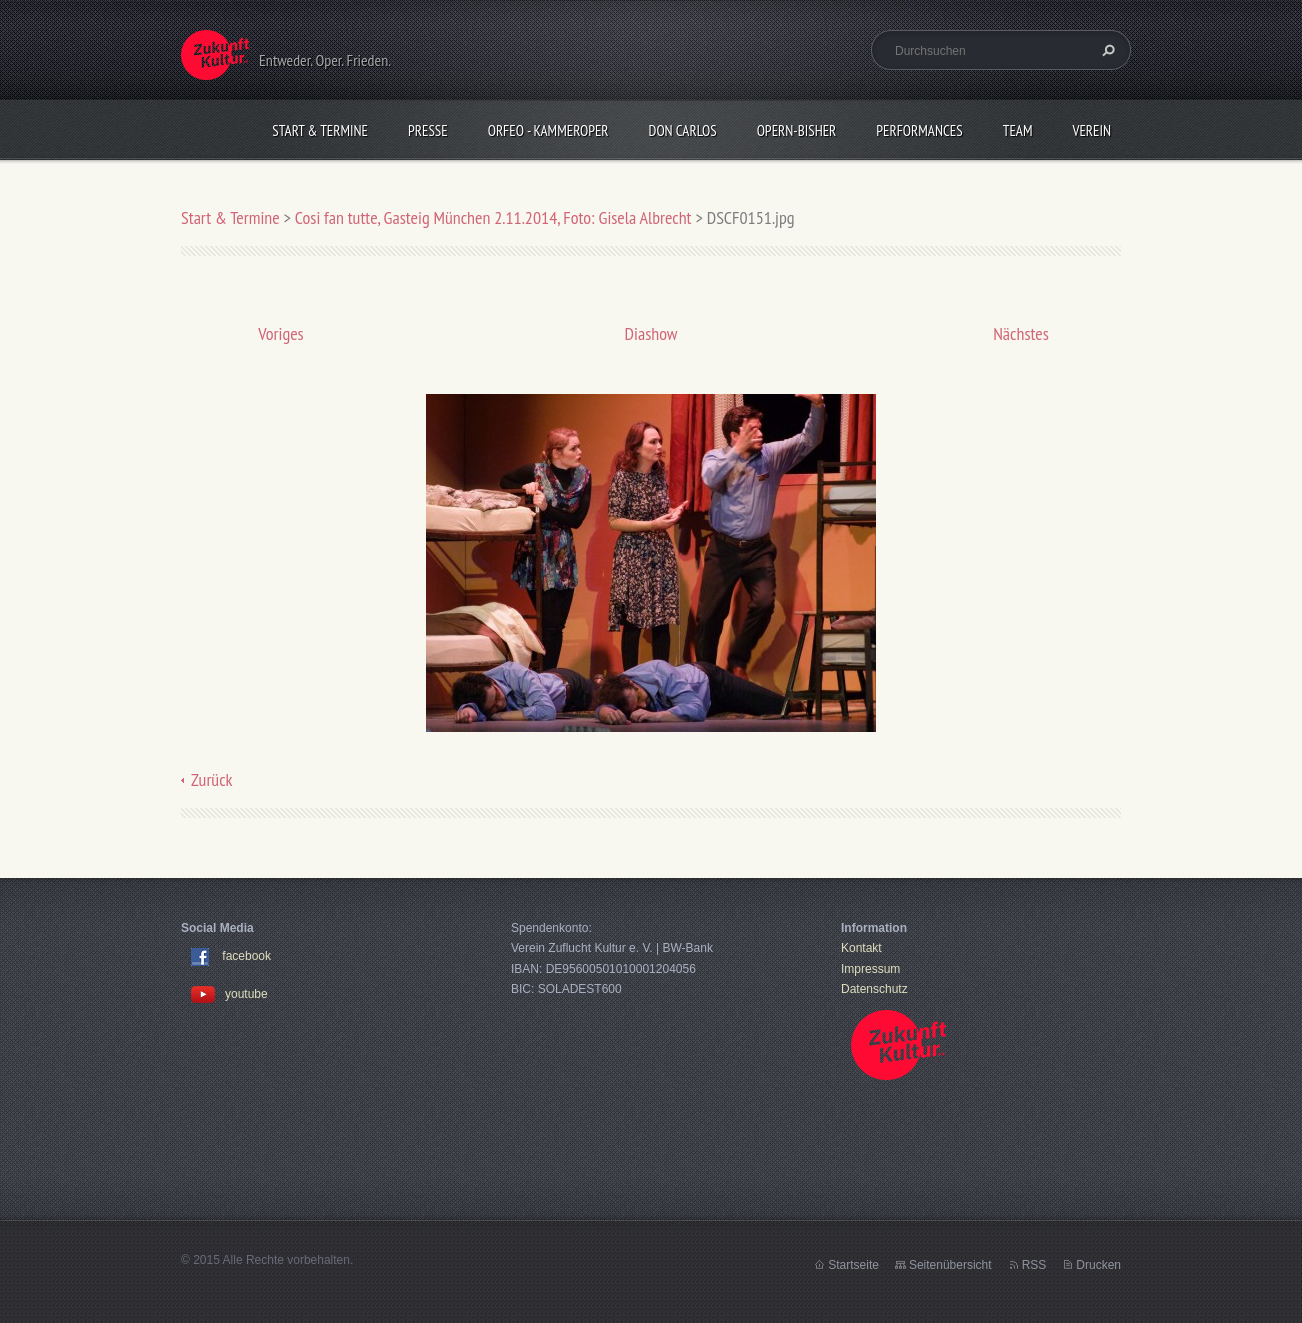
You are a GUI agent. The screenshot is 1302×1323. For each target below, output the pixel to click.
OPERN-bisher (797, 130)
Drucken (1098, 1265)
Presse (428, 130)
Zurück (212, 779)
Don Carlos (683, 130)
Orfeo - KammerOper (548, 130)
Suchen (1106, 50)
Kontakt (861, 948)
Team (1018, 130)
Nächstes (1021, 333)
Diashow (651, 333)
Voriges (280, 333)
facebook (246, 957)
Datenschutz (874, 989)
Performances (919, 130)
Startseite (853, 1265)
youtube (229, 994)
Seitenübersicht (950, 1265)
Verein (1091, 130)
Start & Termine (320, 130)
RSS (1034, 1265)
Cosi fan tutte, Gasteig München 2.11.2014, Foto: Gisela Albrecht (493, 217)
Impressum (870, 969)
